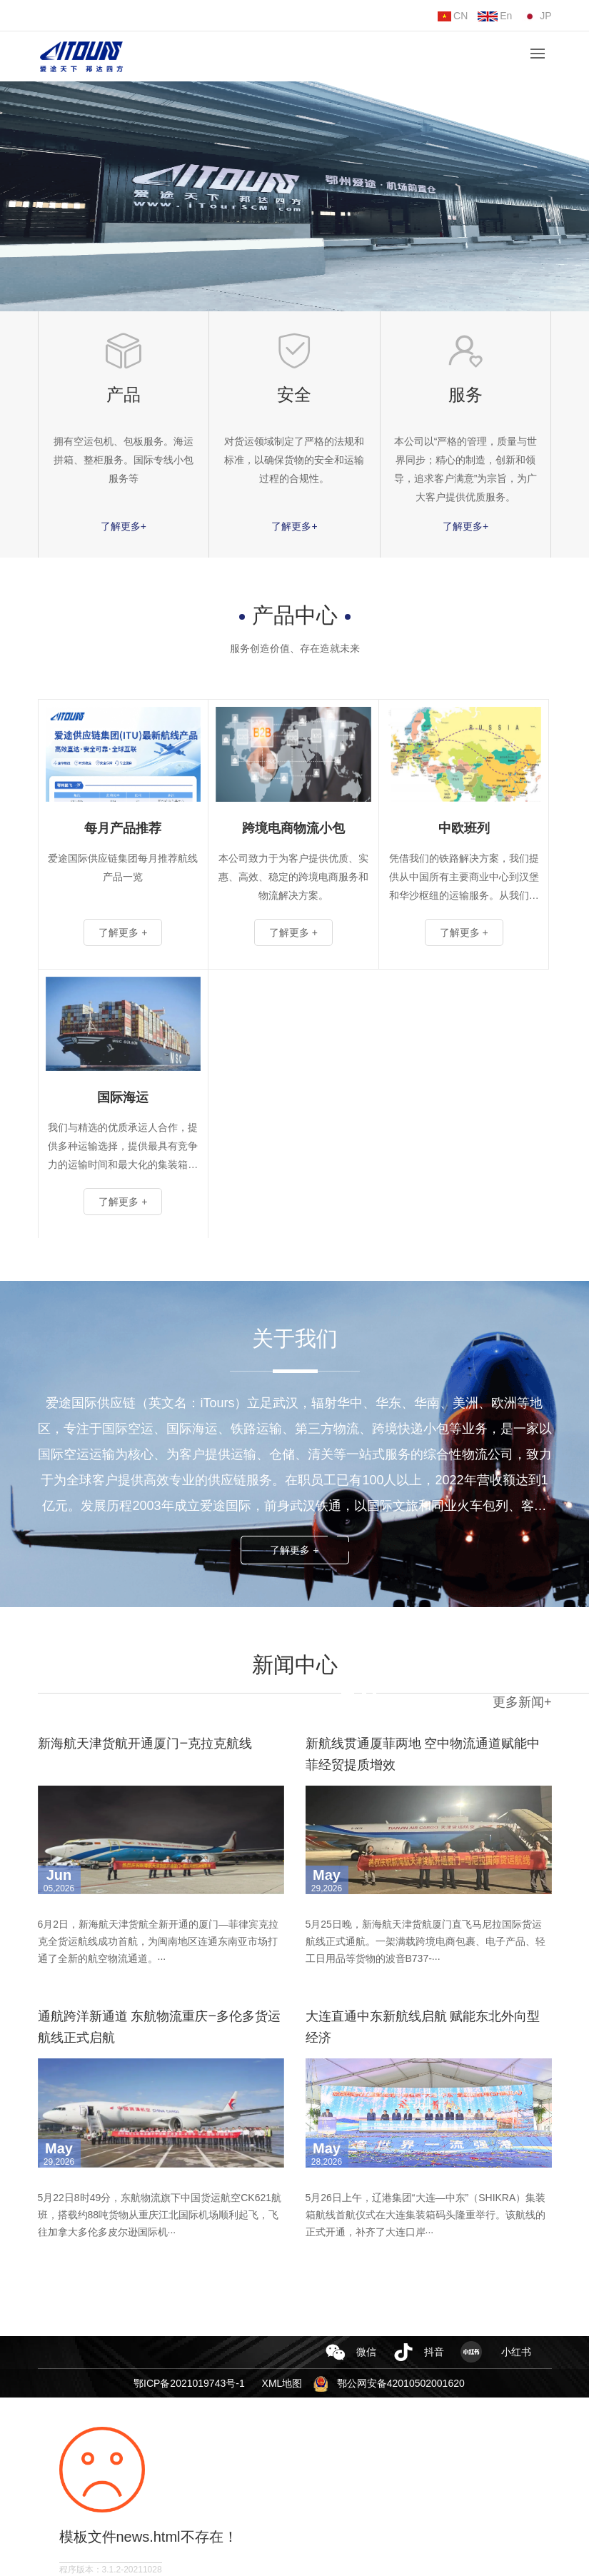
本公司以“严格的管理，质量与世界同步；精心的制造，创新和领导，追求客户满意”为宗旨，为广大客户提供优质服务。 (466, 469)
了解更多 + (294, 1550)
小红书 (516, 2352)
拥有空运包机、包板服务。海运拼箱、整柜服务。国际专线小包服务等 (123, 460)
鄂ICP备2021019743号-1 (189, 2383)
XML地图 (282, 2383)
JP (536, 15)
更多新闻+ (522, 1702)
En (495, 15)
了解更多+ (123, 526)
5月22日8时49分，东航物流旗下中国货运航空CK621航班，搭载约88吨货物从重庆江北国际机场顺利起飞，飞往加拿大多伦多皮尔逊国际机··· (160, 2215)
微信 (366, 2352)
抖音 (434, 2352)
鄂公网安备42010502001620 (401, 2383)
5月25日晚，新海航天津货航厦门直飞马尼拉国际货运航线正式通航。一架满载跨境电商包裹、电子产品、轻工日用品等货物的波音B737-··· (425, 1941)
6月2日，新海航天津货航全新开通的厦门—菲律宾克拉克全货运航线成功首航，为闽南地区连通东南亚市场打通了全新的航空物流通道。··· (158, 1941)
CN (453, 15)
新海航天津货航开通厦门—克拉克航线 (145, 1743)
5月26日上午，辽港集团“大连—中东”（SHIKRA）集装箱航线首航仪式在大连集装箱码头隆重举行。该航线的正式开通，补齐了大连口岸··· (426, 2215)
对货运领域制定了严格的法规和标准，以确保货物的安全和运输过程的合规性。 (294, 460)
